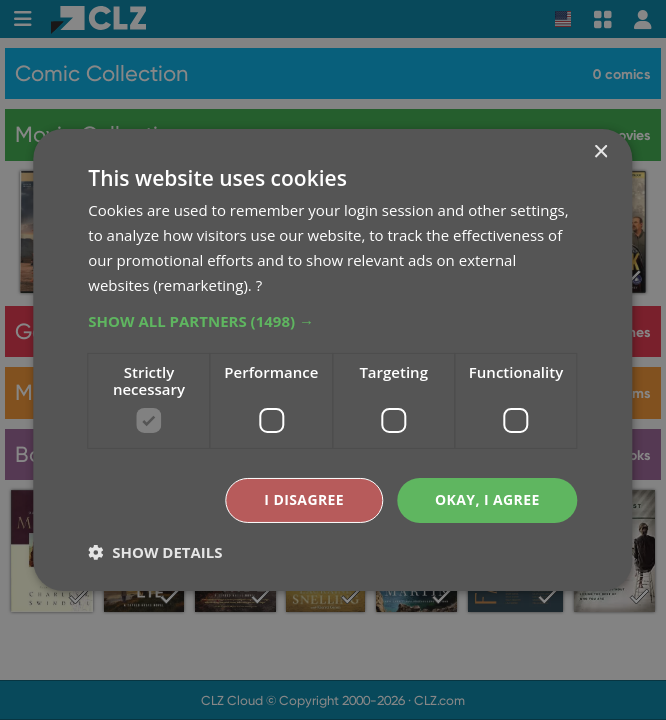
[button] (332, 321)
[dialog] (333, 360)
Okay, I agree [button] (487, 499)
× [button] (600, 152)
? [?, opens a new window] (259, 285)
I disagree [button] (304, 499)
